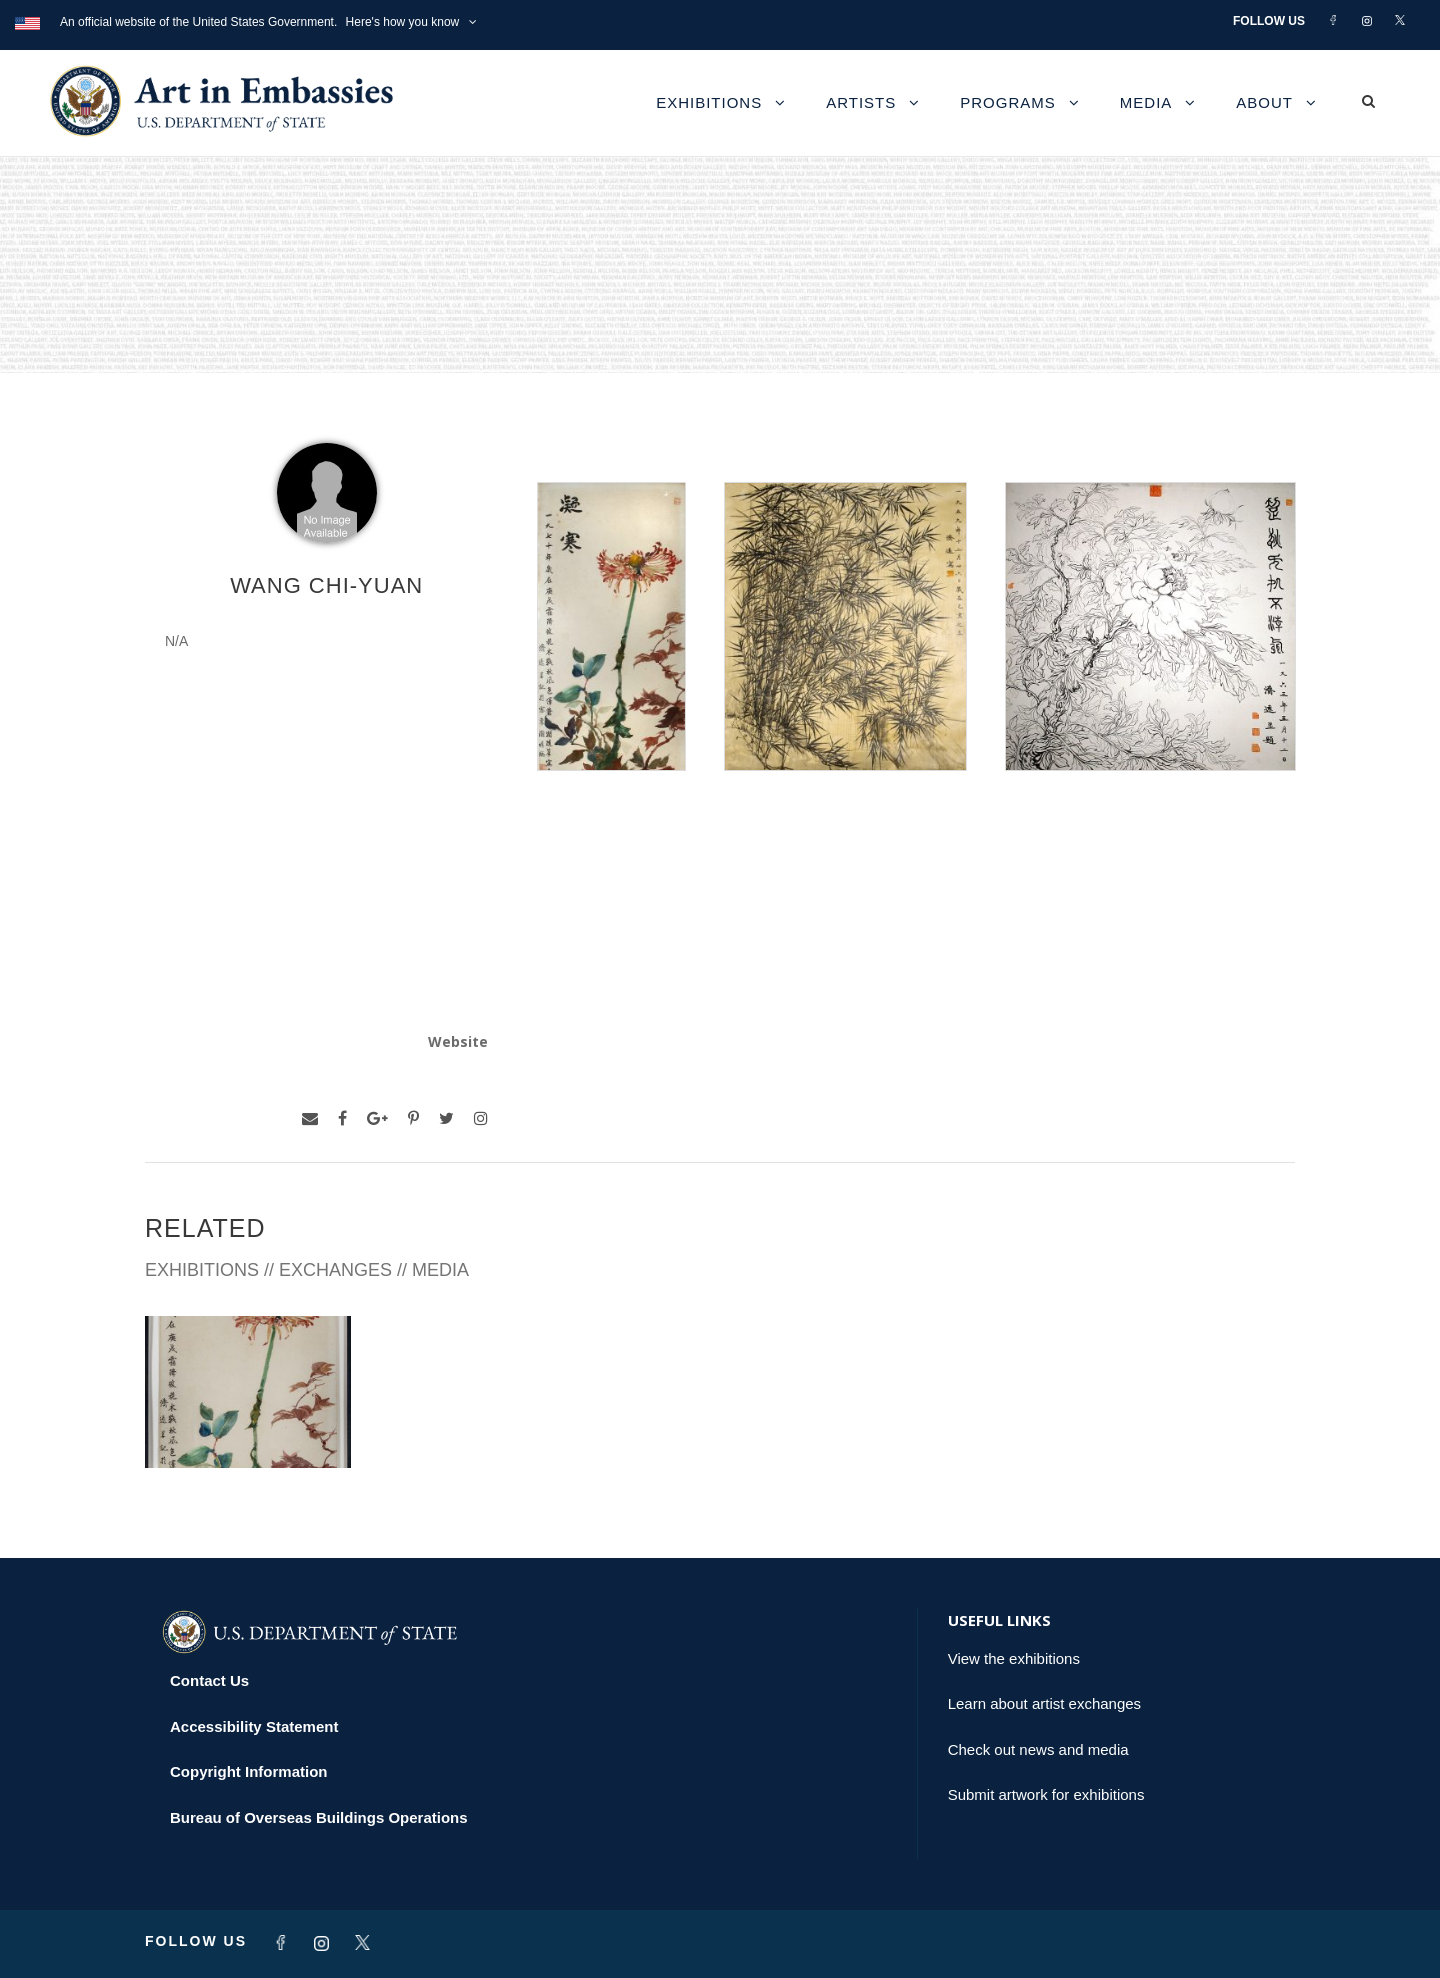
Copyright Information (249, 1771)
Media (1146, 102)
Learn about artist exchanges (1044, 1703)
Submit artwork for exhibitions (1046, 1794)
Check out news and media (1038, 1749)
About (1264, 102)
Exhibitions (709, 102)
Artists (861, 102)
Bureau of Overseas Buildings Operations (319, 1817)
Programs (1008, 102)
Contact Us (209, 1680)
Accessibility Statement (254, 1726)
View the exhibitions (1014, 1658)
